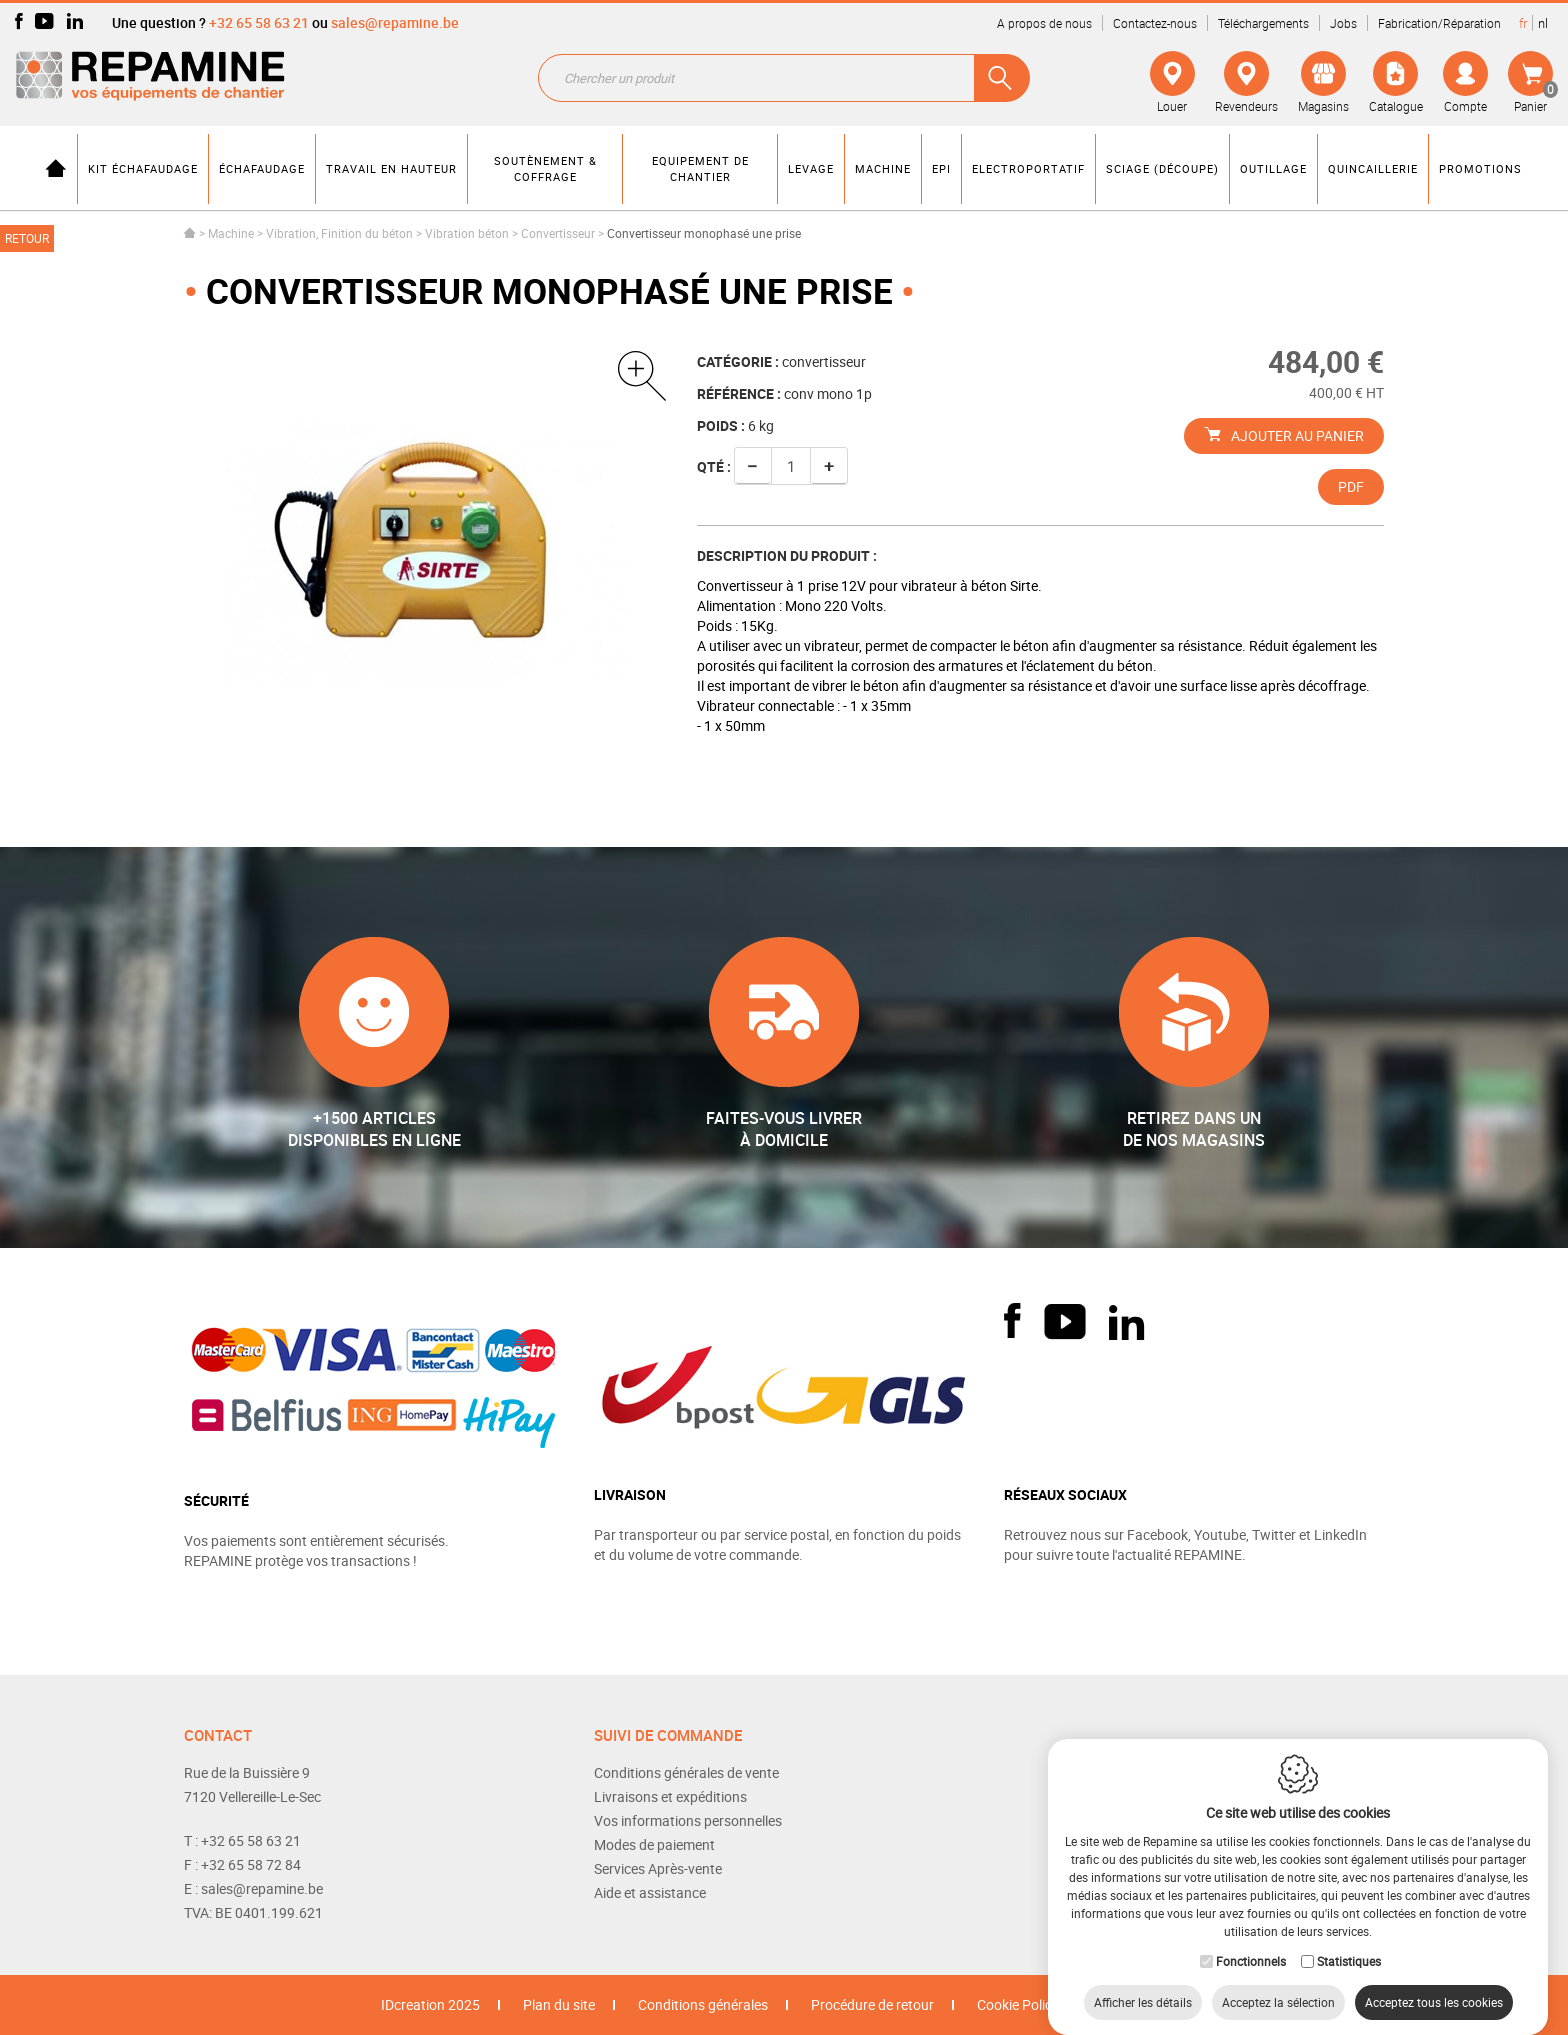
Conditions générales (703, 2004)
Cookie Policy (1018, 2004)
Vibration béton (467, 233)
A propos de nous (1044, 23)
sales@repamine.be (395, 22)
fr (1523, 23)
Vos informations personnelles (688, 1820)
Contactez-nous (1155, 23)
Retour (27, 238)
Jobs (1343, 23)
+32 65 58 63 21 (259, 22)
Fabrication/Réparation (1439, 23)
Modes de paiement (654, 1844)
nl (1543, 23)
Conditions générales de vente (686, 1772)
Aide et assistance (650, 1892)
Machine (231, 233)
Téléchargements (1263, 23)
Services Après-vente (658, 1868)
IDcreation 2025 (430, 2004)
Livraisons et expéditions (670, 1796)
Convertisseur (558, 233)
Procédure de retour (872, 2004)
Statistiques (1349, 1941)
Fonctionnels (1251, 1941)
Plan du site (559, 2004)
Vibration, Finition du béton (339, 233)
